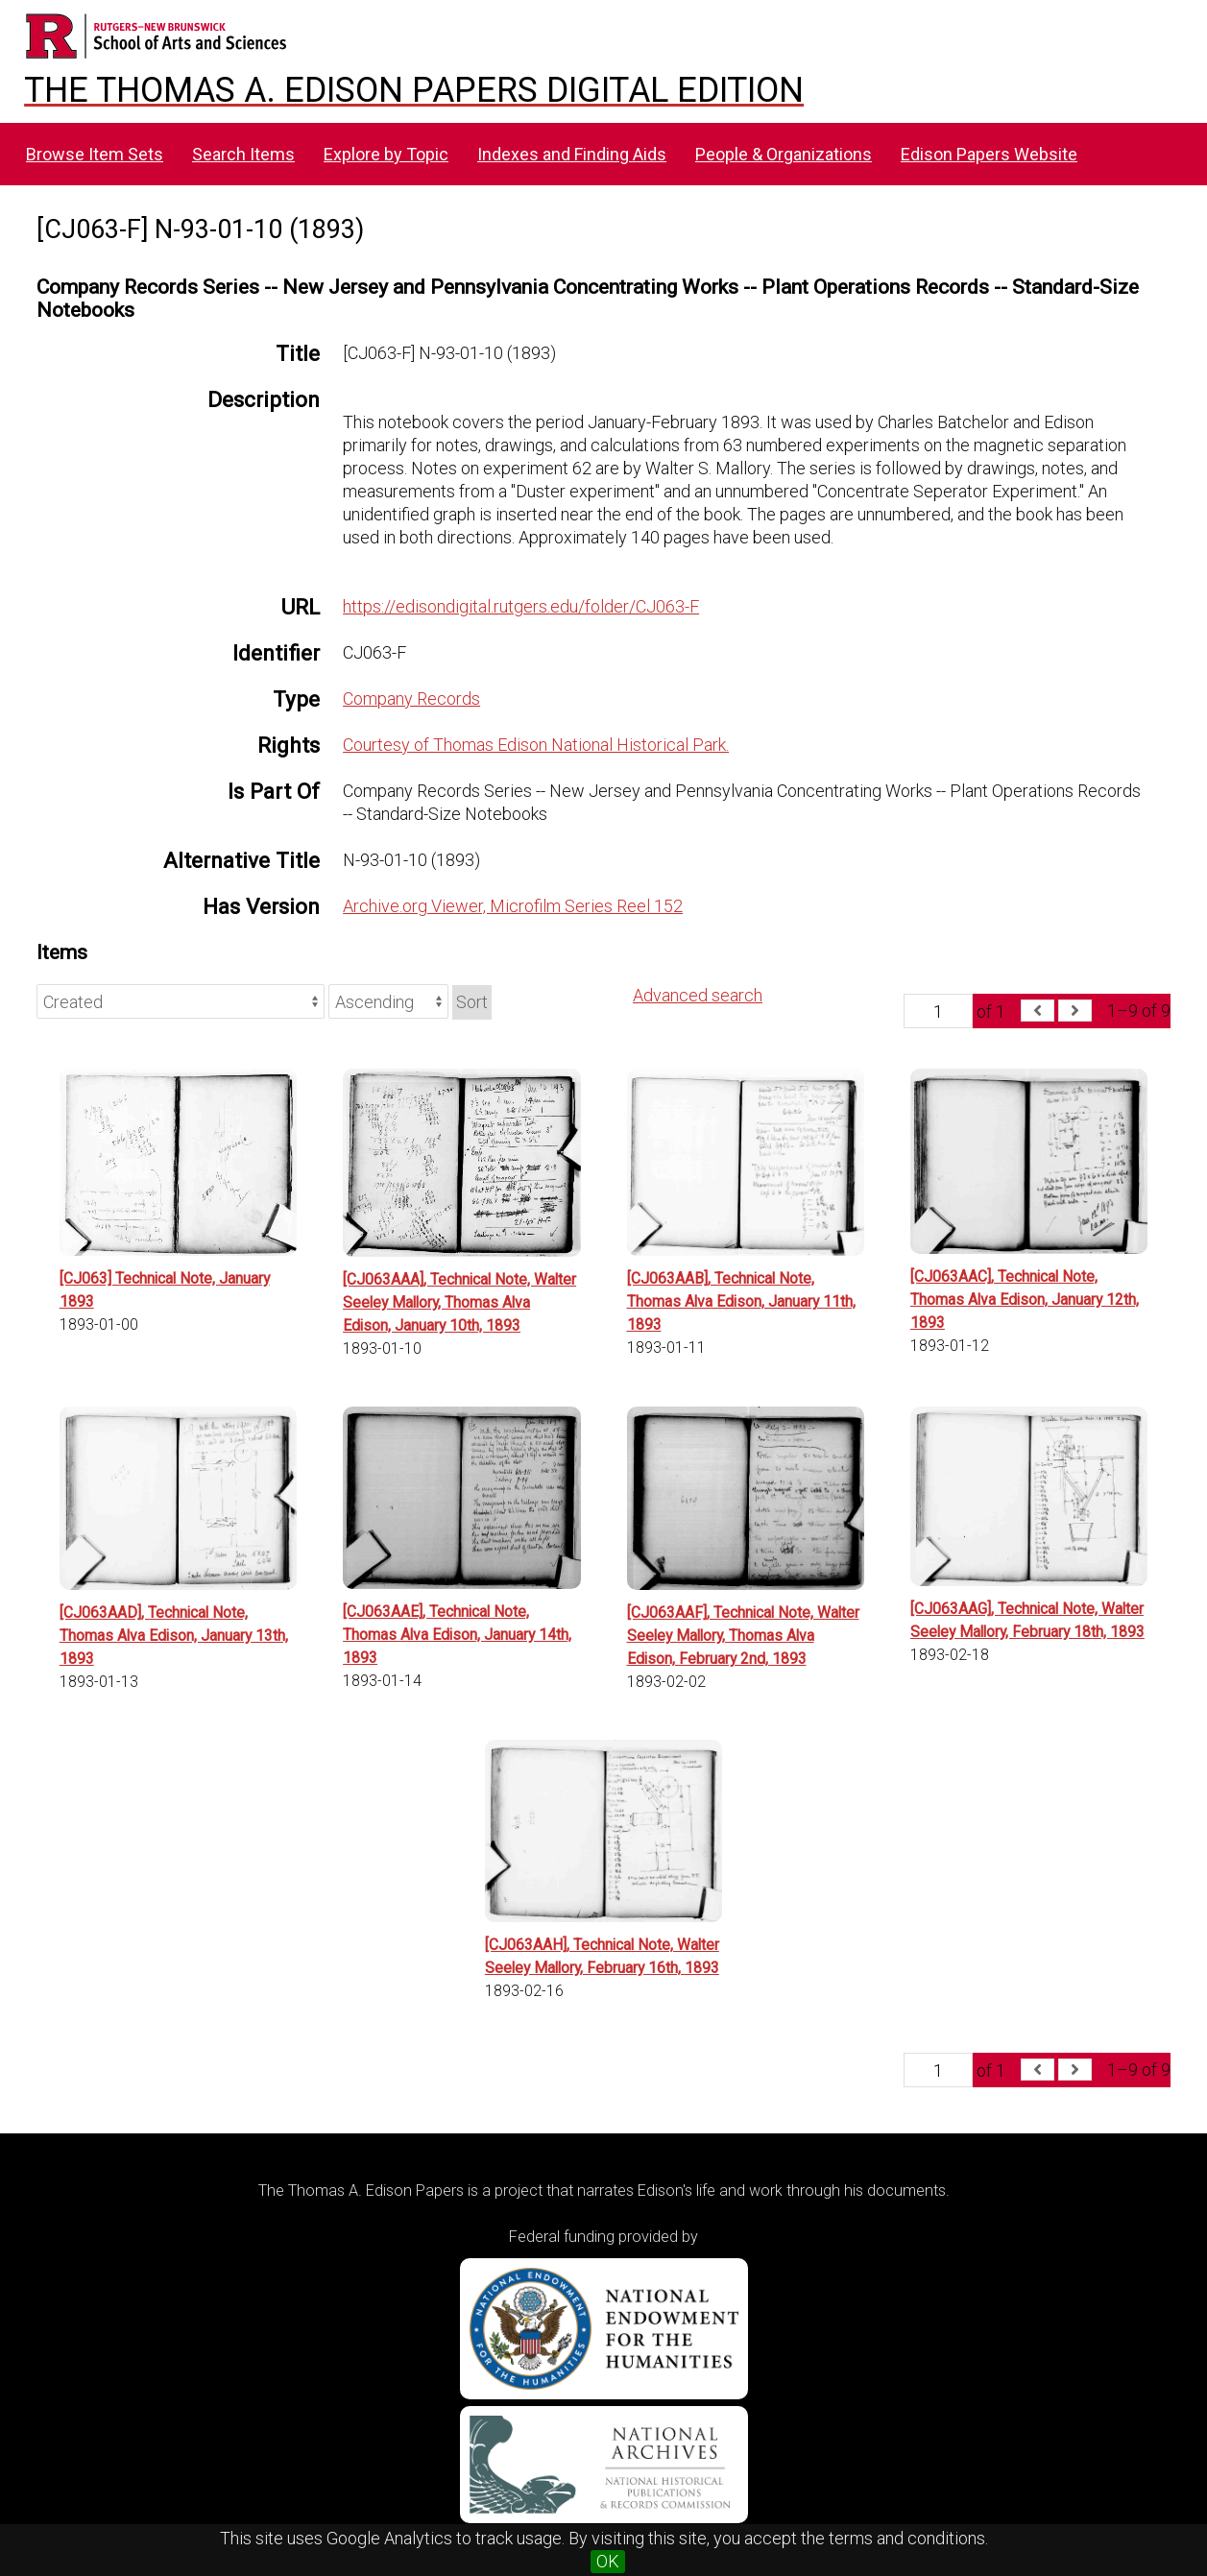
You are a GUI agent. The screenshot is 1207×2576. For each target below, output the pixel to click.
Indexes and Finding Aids (571, 154)
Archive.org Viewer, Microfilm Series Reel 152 (513, 906)
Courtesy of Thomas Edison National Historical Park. (536, 744)
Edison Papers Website (989, 154)
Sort (472, 1002)
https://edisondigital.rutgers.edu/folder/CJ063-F (521, 606)
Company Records (411, 698)
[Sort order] (388, 1001)
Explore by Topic (386, 154)
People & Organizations (783, 154)
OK (607, 2561)
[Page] (938, 1011)
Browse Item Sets (94, 154)
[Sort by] (180, 1001)
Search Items (243, 154)
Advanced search (697, 995)
